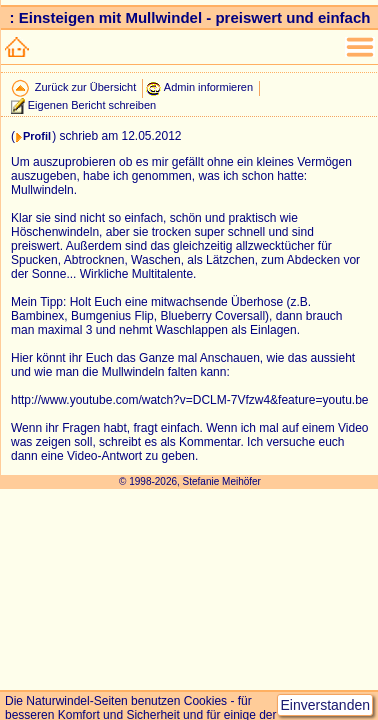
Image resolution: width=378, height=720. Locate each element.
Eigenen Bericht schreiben (92, 105)
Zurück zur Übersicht (85, 87)
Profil (37, 136)
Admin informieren (208, 87)
